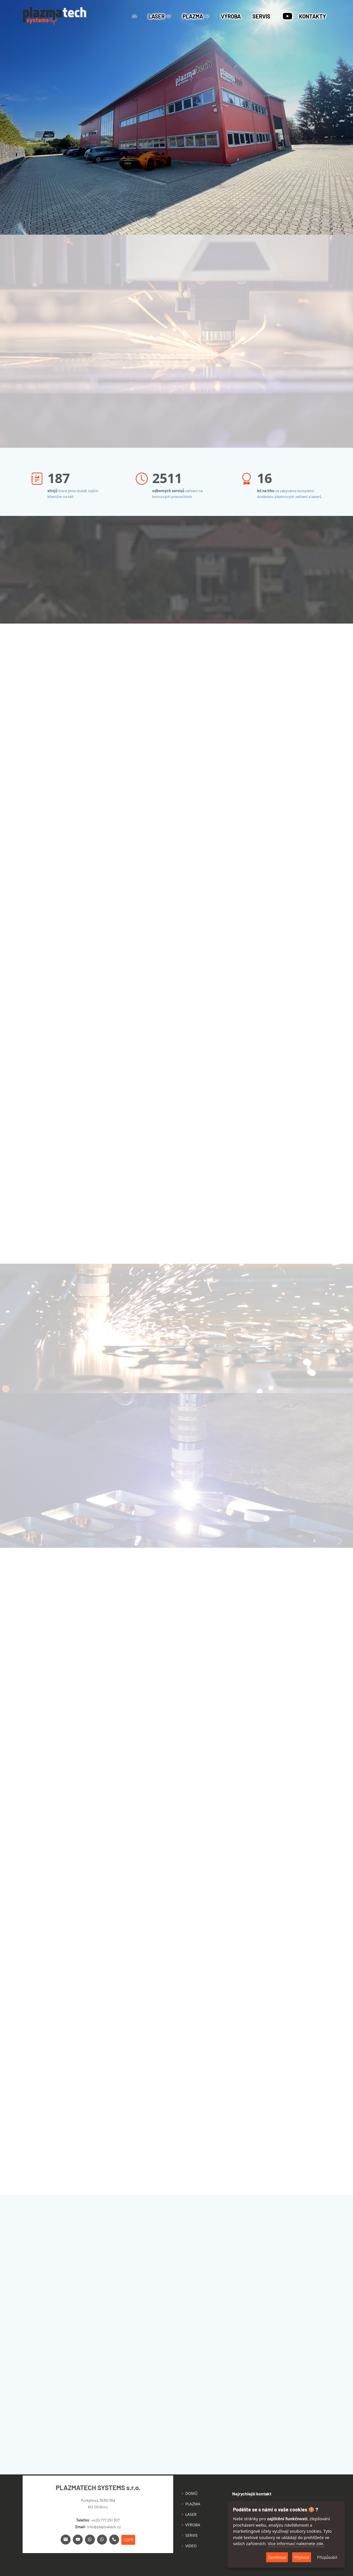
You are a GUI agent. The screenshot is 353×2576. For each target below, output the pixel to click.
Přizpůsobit (327, 2557)
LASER (191, 2514)
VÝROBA (231, 16)
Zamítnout (277, 2557)
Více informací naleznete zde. (296, 2543)
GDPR (128, 2539)
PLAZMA (192, 2504)
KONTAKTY (312, 16)
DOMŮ (191, 2493)
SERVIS (261, 16)
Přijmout (301, 2557)
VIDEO (191, 2546)
